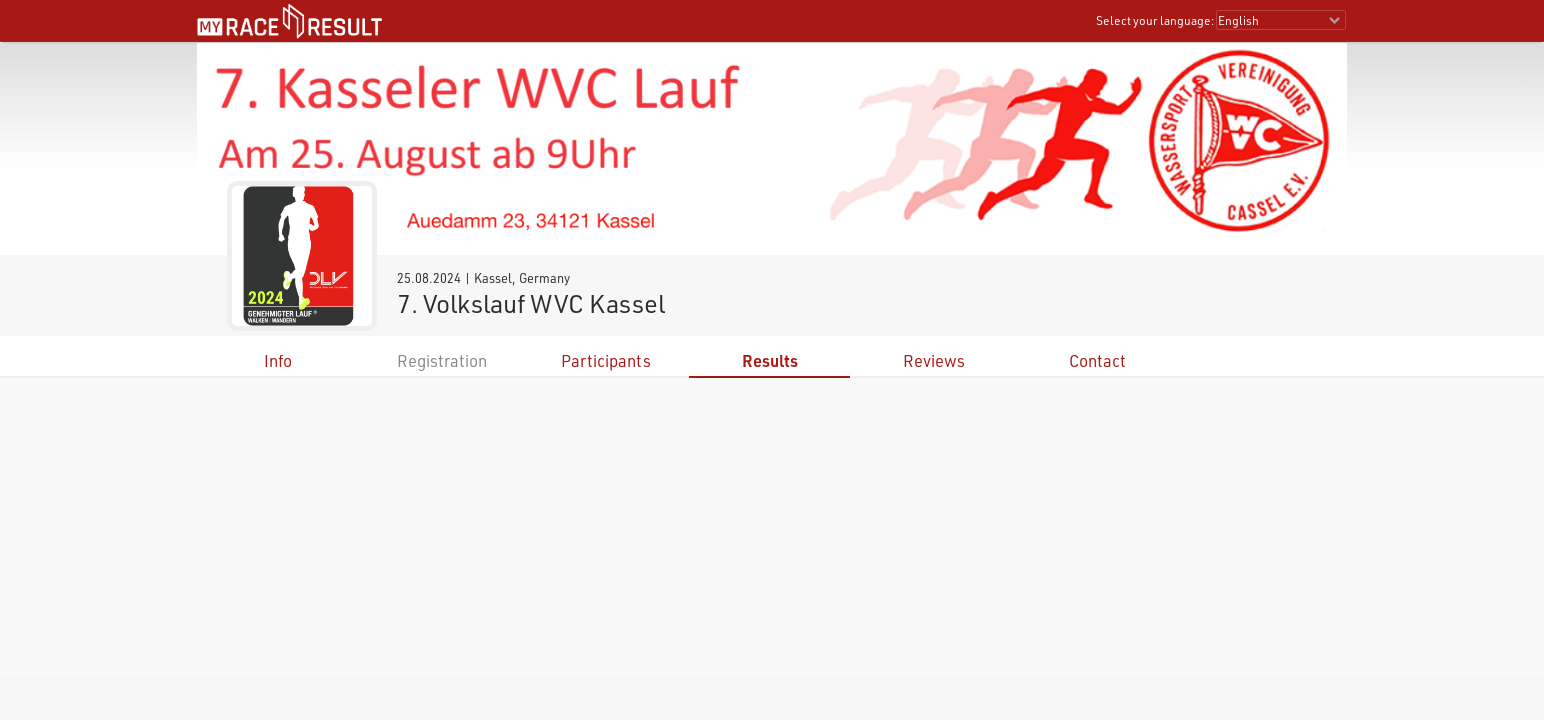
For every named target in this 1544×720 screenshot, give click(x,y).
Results (770, 360)
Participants (606, 360)
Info (278, 360)
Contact (1097, 360)
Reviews (934, 360)
